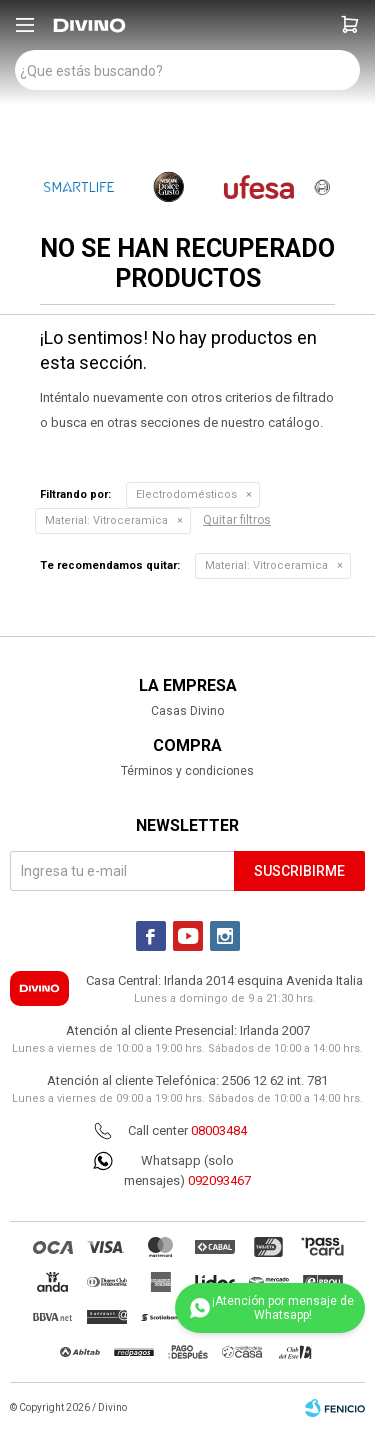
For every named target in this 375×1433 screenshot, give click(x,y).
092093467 (219, 1180)
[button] (350, 25)
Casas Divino (187, 711)
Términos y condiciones (187, 771)
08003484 (219, 1130)
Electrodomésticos (186, 494)
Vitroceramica (106, 520)
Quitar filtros (237, 520)
